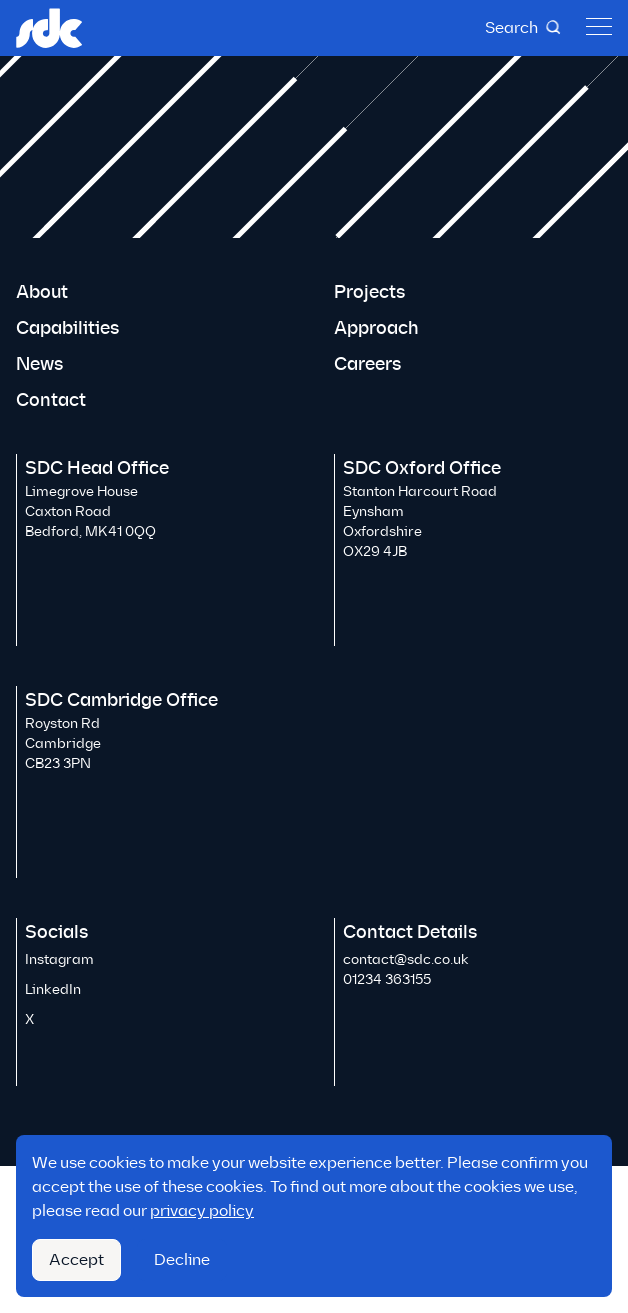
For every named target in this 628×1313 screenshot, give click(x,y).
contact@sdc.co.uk (406, 959)
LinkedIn (53, 989)
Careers (367, 364)
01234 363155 (387, 979)
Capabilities (67, 328)
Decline (182, 1259)
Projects (369, 292)
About (42, 292)
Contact (51, 400)
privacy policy (202, 1210)
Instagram (59, 959)
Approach (376, 328)
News (39, 364)
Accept (76, 1259)
